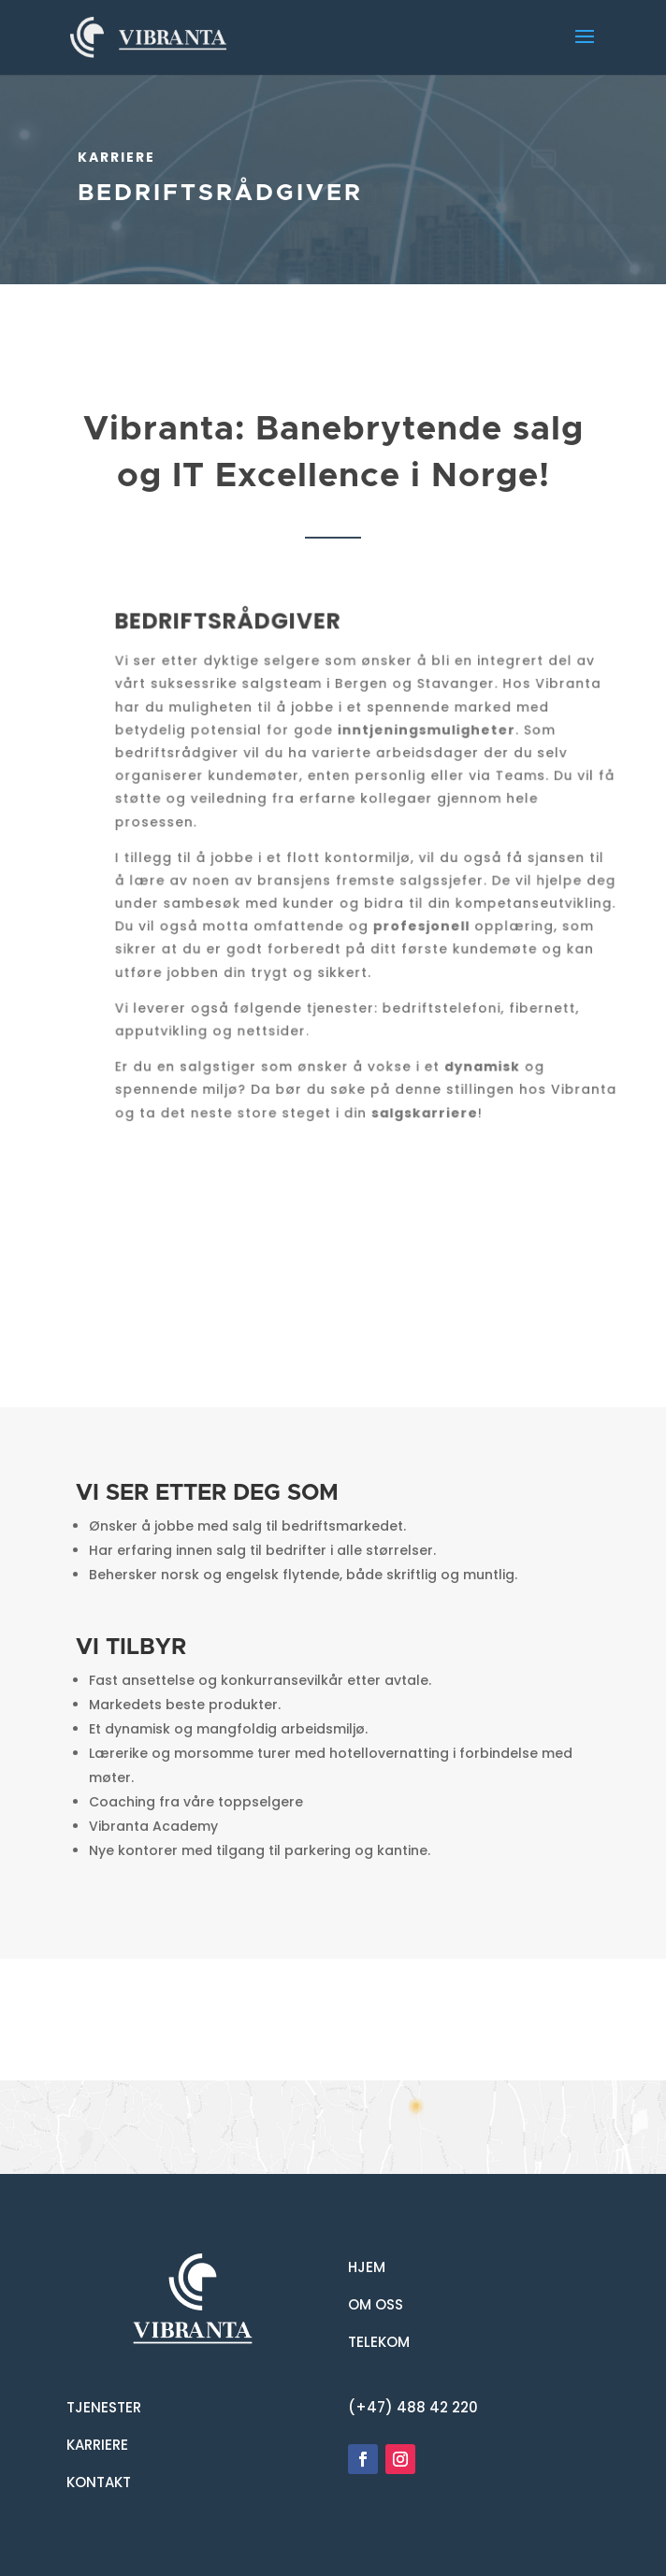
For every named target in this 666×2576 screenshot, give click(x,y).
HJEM (366, 2267)
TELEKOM (379, 2342)
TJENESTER (103, 2407)
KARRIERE (97, 2444)
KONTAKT (98, 2482)
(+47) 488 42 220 (413, 2407)
